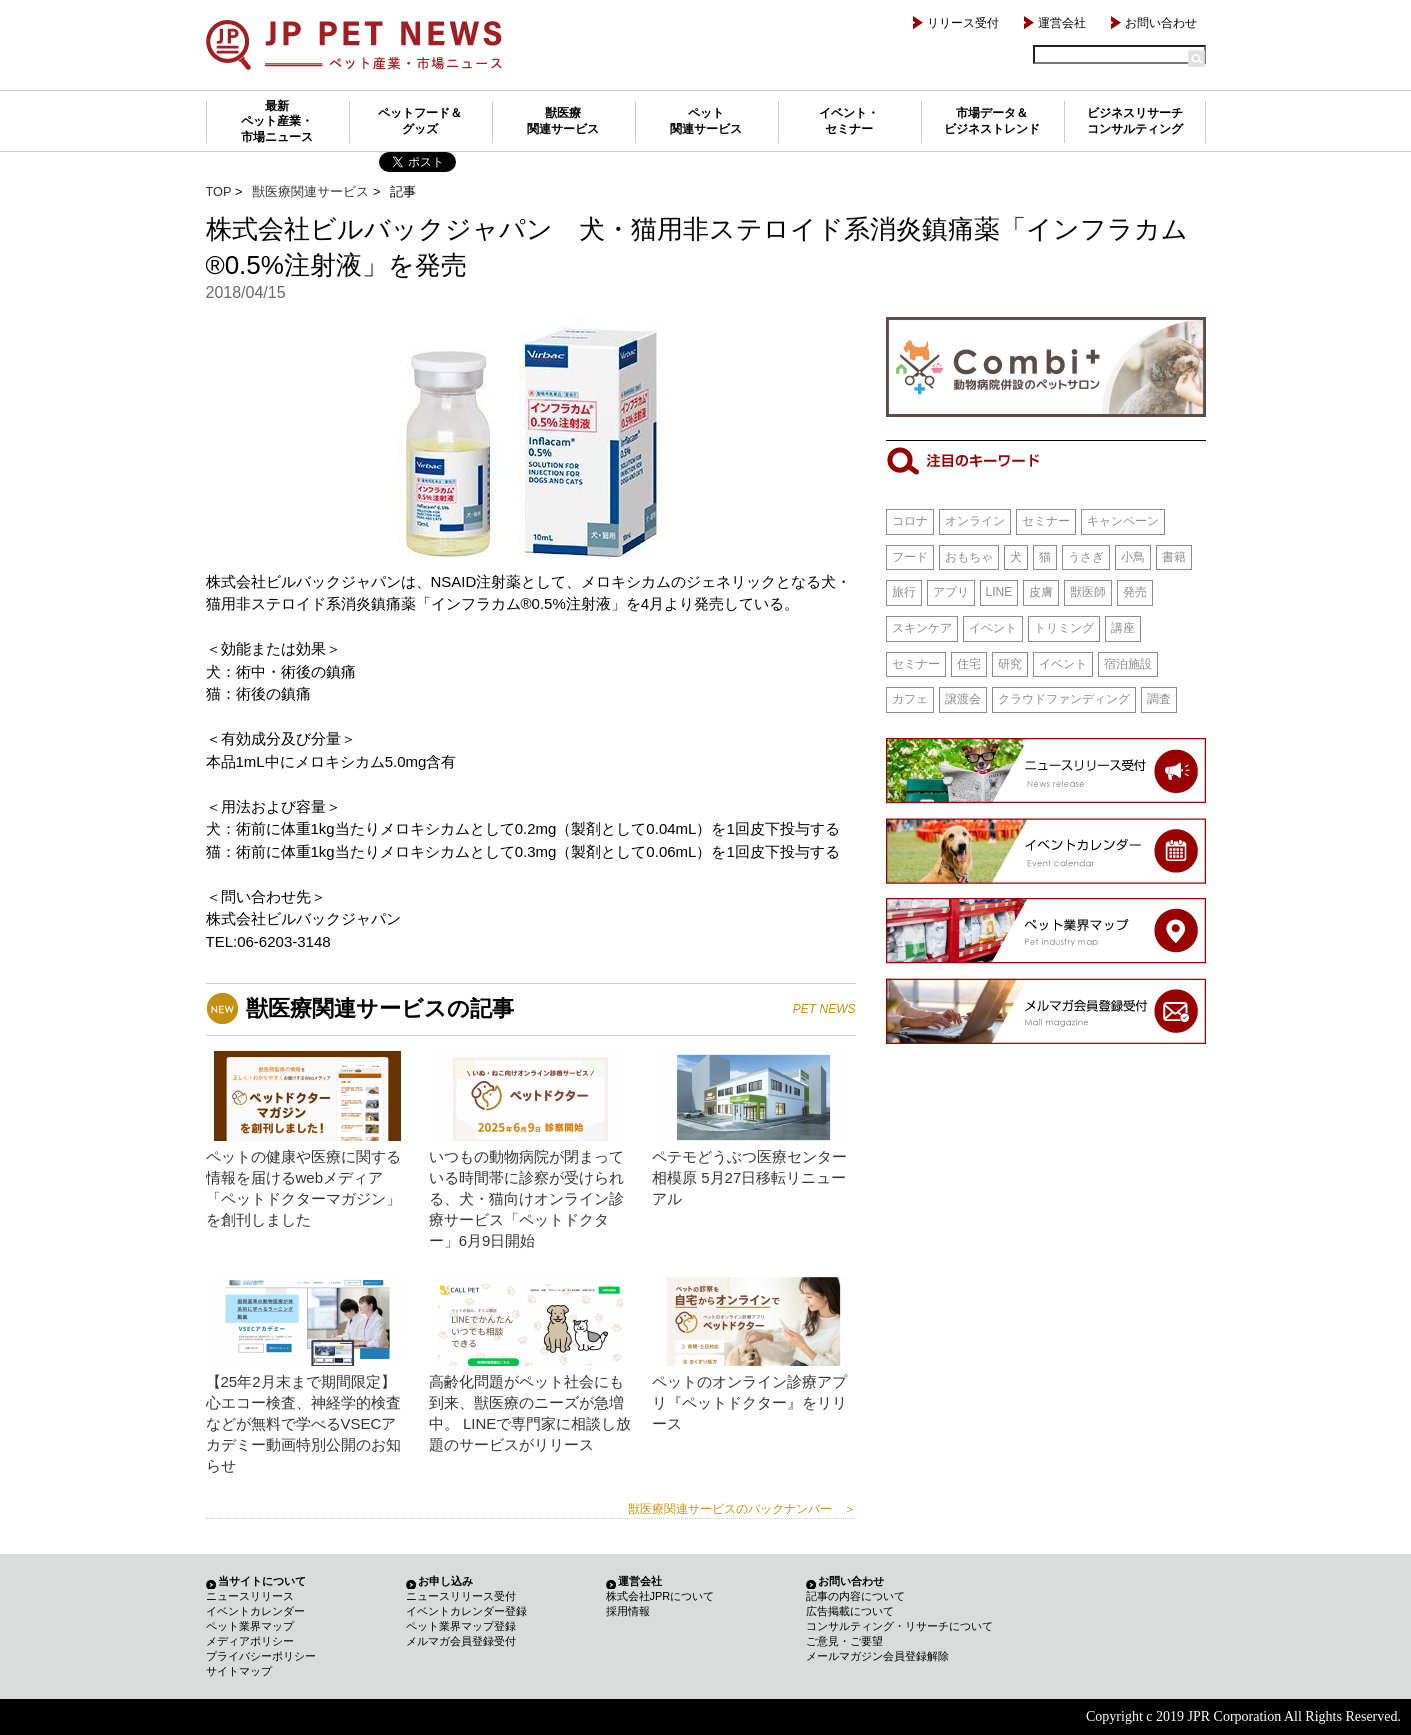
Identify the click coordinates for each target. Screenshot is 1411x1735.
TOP (219, 191)
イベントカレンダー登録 (466, 1611)
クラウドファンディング (1064, 699)
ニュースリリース (250, 1596)
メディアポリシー (250, 1641)
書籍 (1174, 557)
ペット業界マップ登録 (461, 1626)
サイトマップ (239, 1671)
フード (910, 557)
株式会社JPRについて (660, 1596)
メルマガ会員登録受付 (461, 1641)
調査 (1159, 699)
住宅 (969, 664)
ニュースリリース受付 (461, 1596)
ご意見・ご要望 (844, 1641)
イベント (993, 628)
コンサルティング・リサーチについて (899, 1626)
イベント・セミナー (849, 121)
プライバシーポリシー (261, 1656)
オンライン (975, 521)
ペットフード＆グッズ (420, 121)
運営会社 (1062, 23)
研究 (1010, 664)
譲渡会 (963, 699)
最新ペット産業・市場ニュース (277, 121)
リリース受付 (963, 23)
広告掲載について (850, 1611)
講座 (1123, 628)
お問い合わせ (1161, 23)
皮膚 (1041, 592)
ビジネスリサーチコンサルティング (1135, 121)
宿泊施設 (1128, 664)
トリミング (1064, 628)
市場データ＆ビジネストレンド (992, 121)
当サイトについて (262, 1581)
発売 (1135, 592)
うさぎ (1086, 557)
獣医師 (1088, 592)
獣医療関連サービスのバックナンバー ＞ (742, 1509)
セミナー (1046, 521)
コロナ (910, 521)
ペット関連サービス (706, 121)
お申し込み (445, 1581)
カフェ (910, 699)
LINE (999, 592)
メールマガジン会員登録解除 (877, 1656)
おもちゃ (969, 557)
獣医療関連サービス (563, 121)
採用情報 (628, 1611)
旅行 (904, 592)
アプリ (951, 592)
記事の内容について (855, 1596)
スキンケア (922, 628)
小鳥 (1133, 557)
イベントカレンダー (255, 1611)
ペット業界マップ (250, 1626)
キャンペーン (1123, 521)
